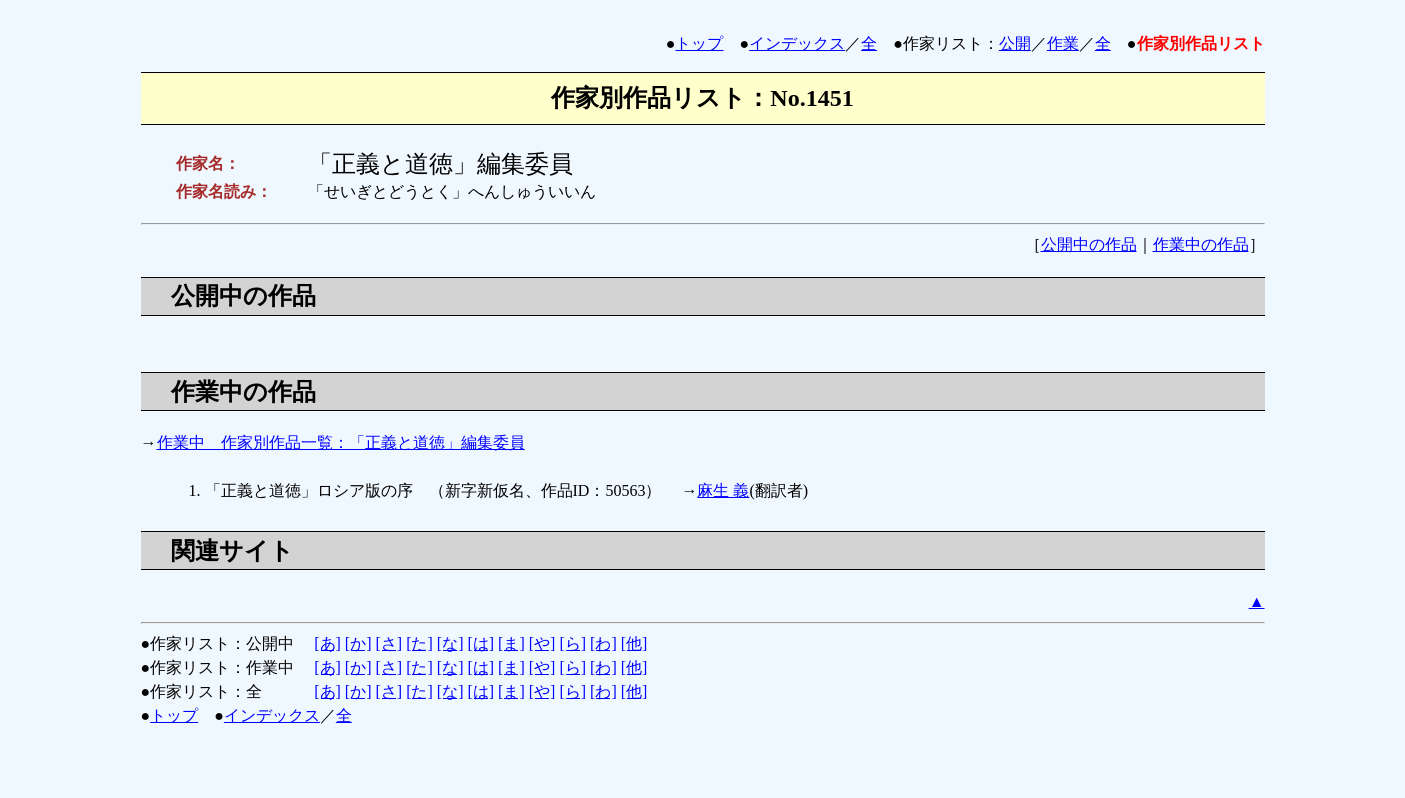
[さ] (388, 643)
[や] (542, 643)
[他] (634, 643)
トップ (699, 43)
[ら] (572, 643)
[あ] (327, 643)
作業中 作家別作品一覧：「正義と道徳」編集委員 (341, 442)
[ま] (511, 643)
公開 (1015, 43)
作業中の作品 (1201, 244)
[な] (450, 643)
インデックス (797, 43)
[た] (419, 643)
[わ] (603, 643)
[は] (480, 643)
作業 (1063, 43)
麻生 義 (723, 490)
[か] (358, 643)
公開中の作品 (1089, 244)
